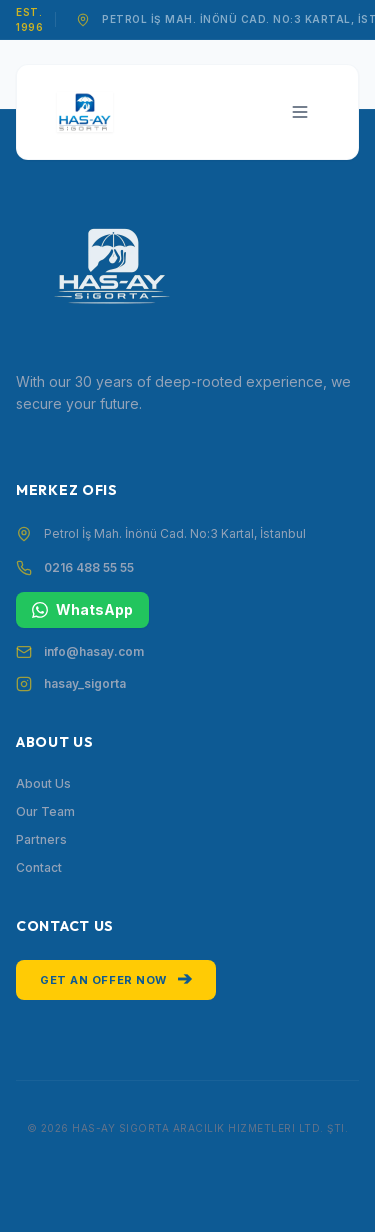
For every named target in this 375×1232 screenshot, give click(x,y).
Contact (39, 867)
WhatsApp (82, 609)
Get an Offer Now (116, 978)
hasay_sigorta (85, 683)
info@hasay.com (94, 651)
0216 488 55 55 (89, 567)
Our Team (45, 811)
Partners (41, 839)
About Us (43, 783)
